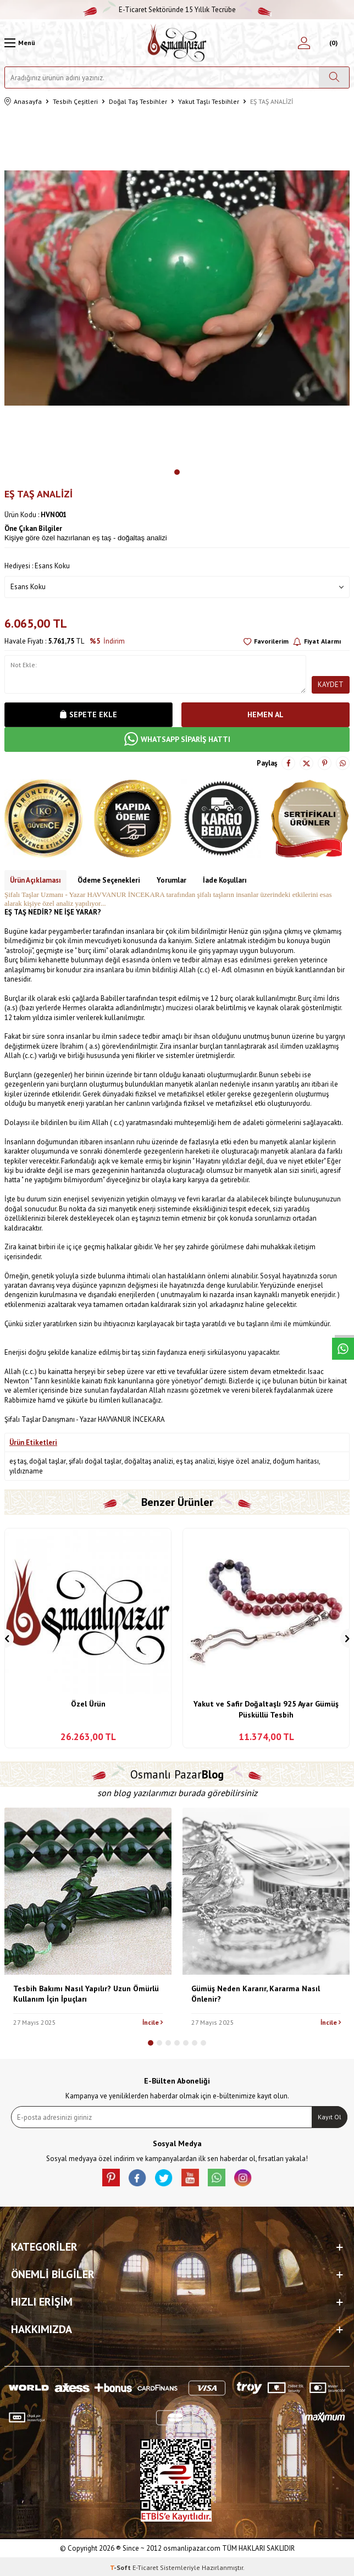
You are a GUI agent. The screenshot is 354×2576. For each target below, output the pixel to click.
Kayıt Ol (329, 2117)
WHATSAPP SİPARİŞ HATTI (177, 739)
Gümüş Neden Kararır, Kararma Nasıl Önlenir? (255, 1994)
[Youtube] (190, 2177)
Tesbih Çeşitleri (75, 101)
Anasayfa (23, 102)
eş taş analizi (195, 1461)
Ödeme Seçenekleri (109, 880)
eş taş (17, 1461)
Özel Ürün (88, 1704)
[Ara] (334, 77)
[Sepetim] (332, 43)
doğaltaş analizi (148, 1461)
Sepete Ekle (88, 714)
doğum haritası (296, 1461)
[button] (177, 472)
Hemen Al (265, 714)
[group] (177, 288)
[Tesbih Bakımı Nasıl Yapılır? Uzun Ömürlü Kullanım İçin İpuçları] (88, 1891)
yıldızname (26, 1471)
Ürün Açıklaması (35, 880)
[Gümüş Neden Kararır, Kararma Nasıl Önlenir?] (266, 1891)
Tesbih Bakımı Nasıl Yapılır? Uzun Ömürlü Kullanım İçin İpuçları (86, 1994)
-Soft (121, 2567)
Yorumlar (171, 880)
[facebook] (137, 2177)
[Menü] (19, 42)
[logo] (177, 43)
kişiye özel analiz (244, 1461)
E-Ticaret (145, 2567)
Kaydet (331, 684)
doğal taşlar (47, 1461)
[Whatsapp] (216, 2177)
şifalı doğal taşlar (95, 1461)
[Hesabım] (304, 43)
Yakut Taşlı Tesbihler (208, 101)
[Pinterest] (111, 2177)
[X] (164, 2177)
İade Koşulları (225, 880)
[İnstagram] (243, 2177)
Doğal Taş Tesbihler (138, 101)
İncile (152, 2022)
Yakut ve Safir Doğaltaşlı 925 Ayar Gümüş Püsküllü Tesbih (266, 1709)
